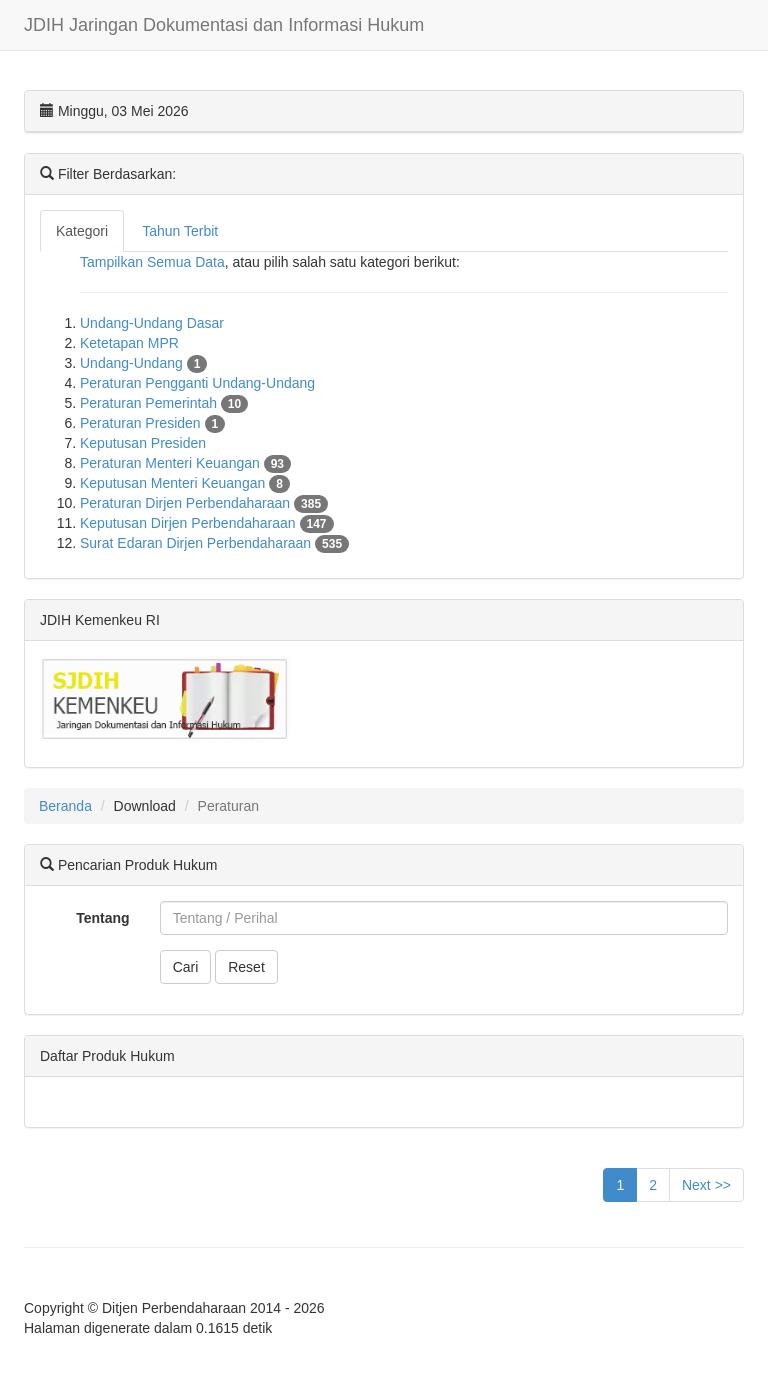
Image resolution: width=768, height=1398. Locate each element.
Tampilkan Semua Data (152, 262)
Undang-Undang (143, 363)
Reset (246, 967)
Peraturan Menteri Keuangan (185, 463)
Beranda (65, 806)
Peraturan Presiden (152, 423)
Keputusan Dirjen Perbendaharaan (207, 523)
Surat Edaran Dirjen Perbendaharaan (214, 543)
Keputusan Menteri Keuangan (185, 483)
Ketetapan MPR (129, 343)
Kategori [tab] (82, 231)
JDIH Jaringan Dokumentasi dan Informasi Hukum (224, 25)
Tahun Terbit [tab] (180, 231)
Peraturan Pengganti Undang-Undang (197, 383)
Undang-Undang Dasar (152, 323)
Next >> (706, 1185)
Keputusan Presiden (143, 443)
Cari (186, 967)
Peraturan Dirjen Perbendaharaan (204, 503)
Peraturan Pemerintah (164, 403)
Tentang (102, 918)
